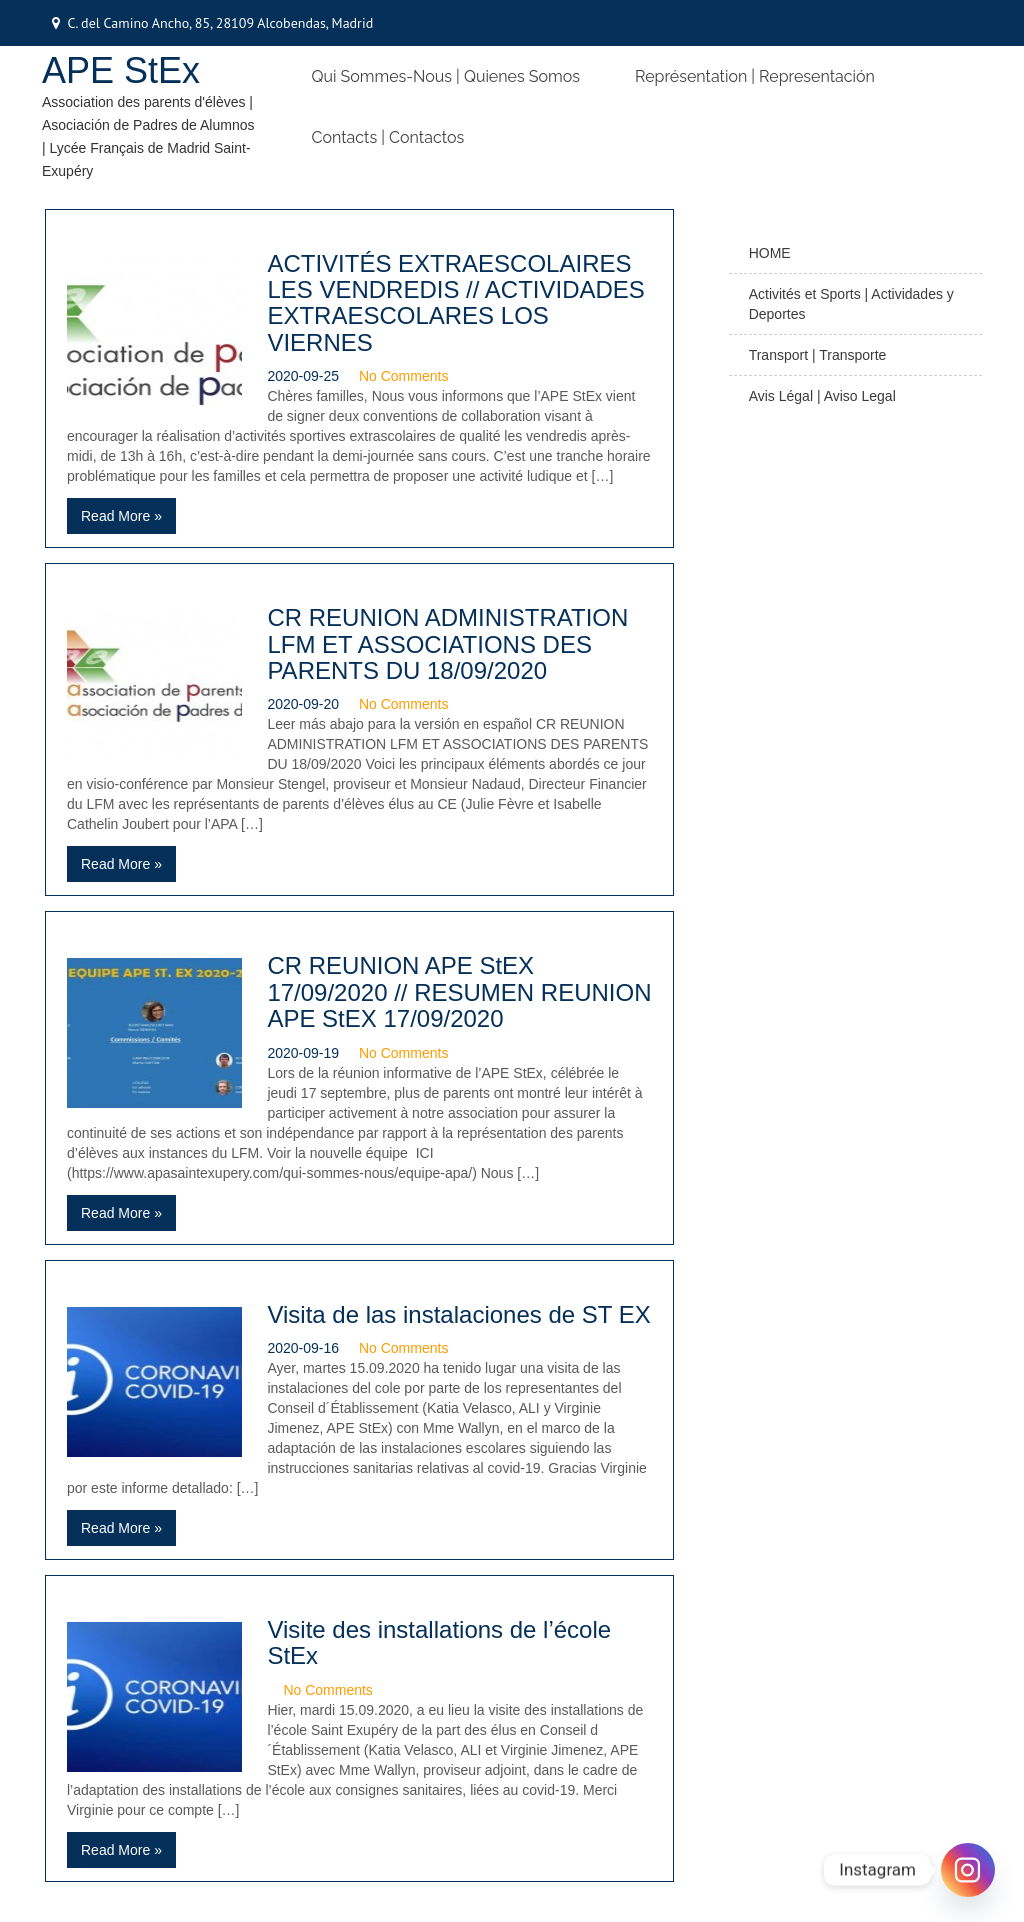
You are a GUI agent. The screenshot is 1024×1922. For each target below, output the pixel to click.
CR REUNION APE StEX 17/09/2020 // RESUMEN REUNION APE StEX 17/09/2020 (459, 992)
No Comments (403, 376)
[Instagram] (968, 1870)
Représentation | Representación (755, 76)
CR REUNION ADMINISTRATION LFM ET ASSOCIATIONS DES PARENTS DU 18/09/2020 (447, 644)
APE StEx (121, 70)
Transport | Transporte (818, 355)
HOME (770, 253)
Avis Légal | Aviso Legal (822, 396)
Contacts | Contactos (388, 137)
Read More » (121, 516)
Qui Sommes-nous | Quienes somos (446, 76)
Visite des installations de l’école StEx (439, 1642)
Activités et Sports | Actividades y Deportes (851, 304)
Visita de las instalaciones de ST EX (458, 1314)
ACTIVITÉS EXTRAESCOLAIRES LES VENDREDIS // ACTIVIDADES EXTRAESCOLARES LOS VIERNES (455, 303)
